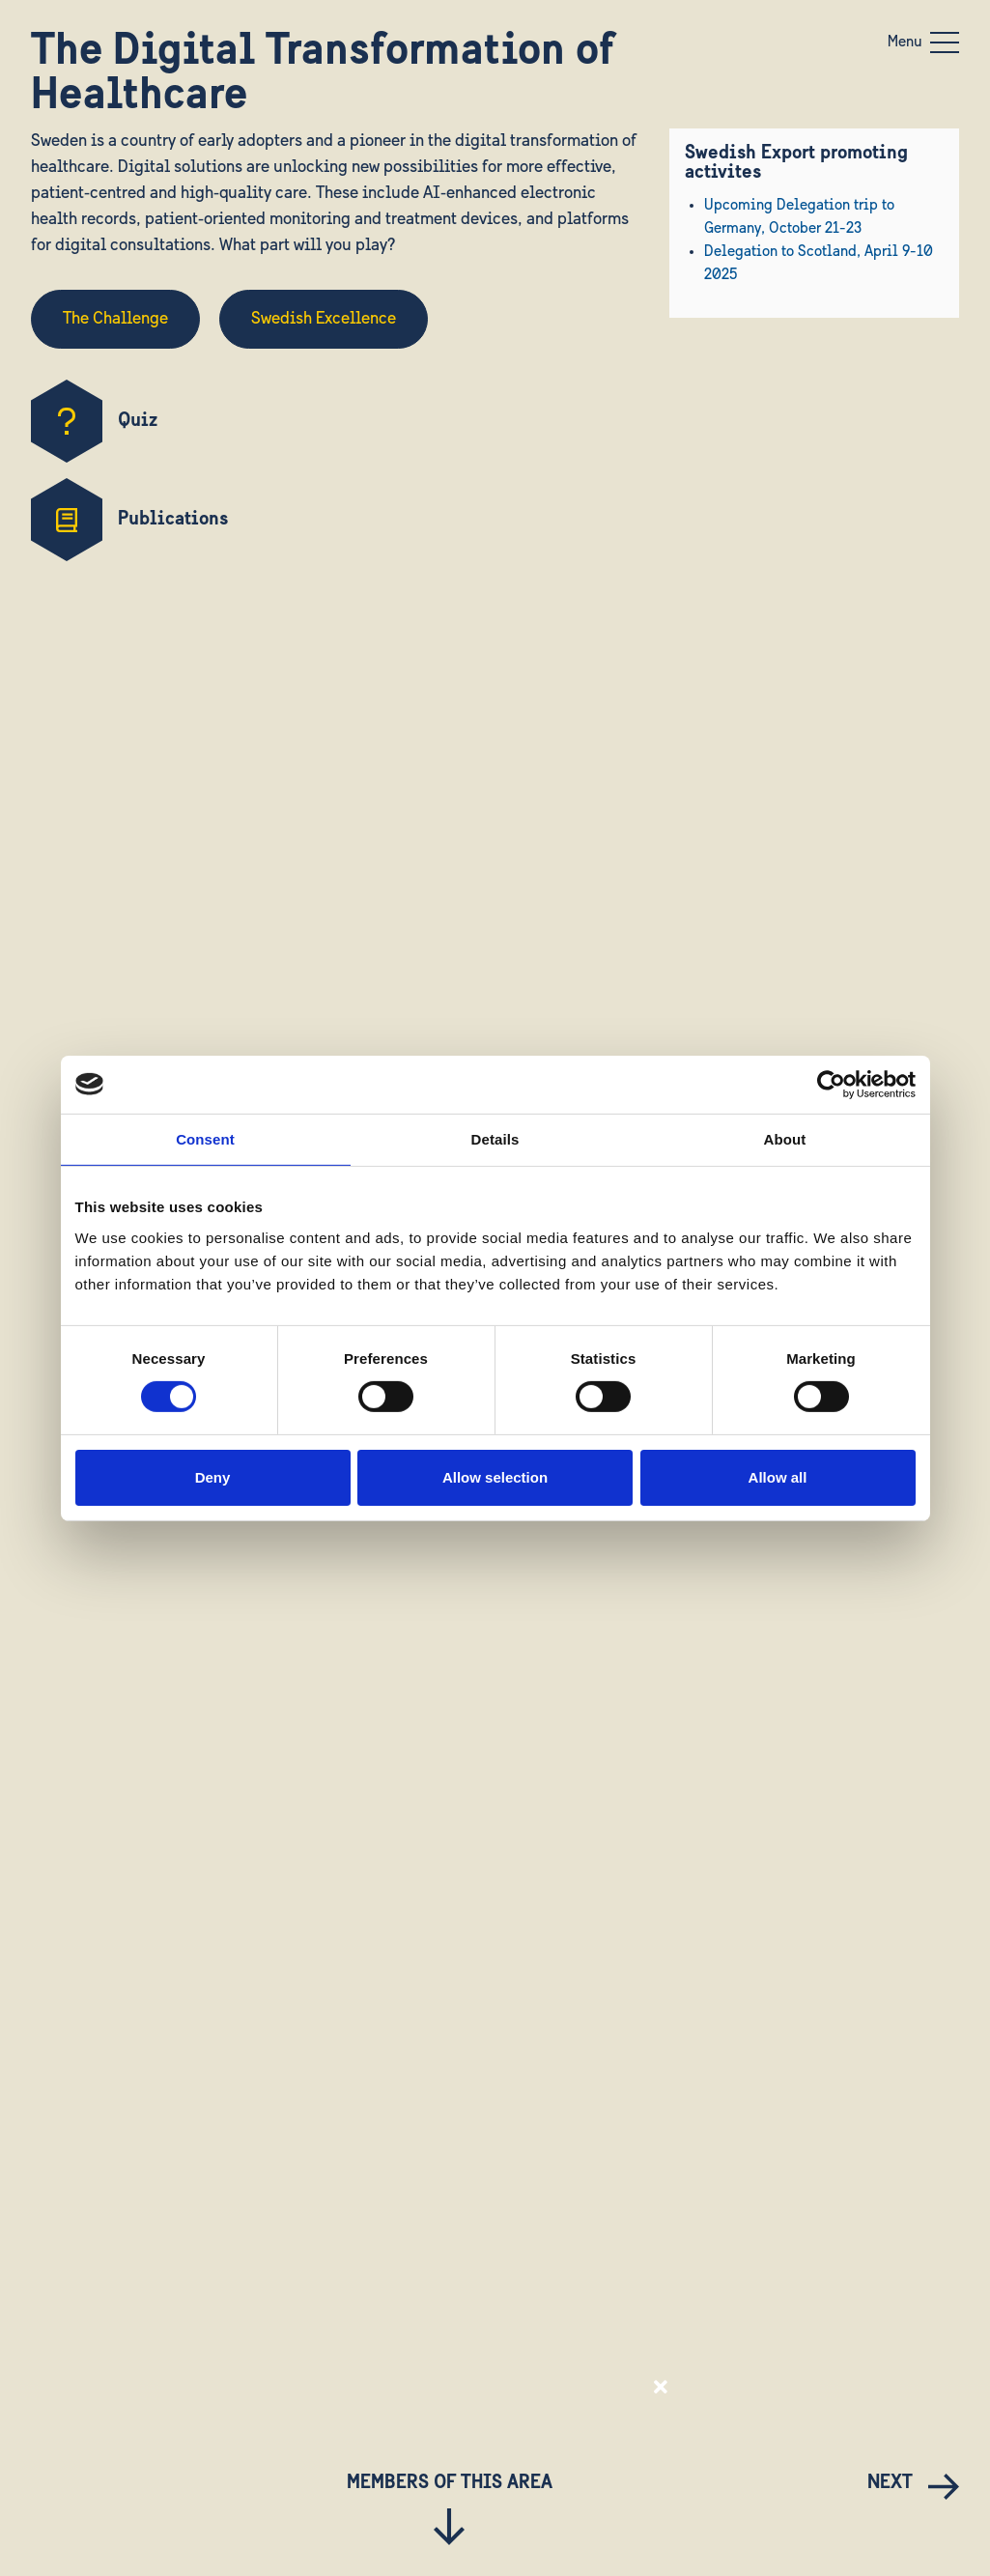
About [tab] (785, 1138)
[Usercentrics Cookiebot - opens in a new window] (831, 1083)
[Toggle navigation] (944, 42)
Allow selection (495, 1477)
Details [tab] (495, 1138)
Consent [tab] (205, 1138)
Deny (213, 1477)
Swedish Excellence (323, 319)
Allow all (778, 1477)
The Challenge (115, 319)
